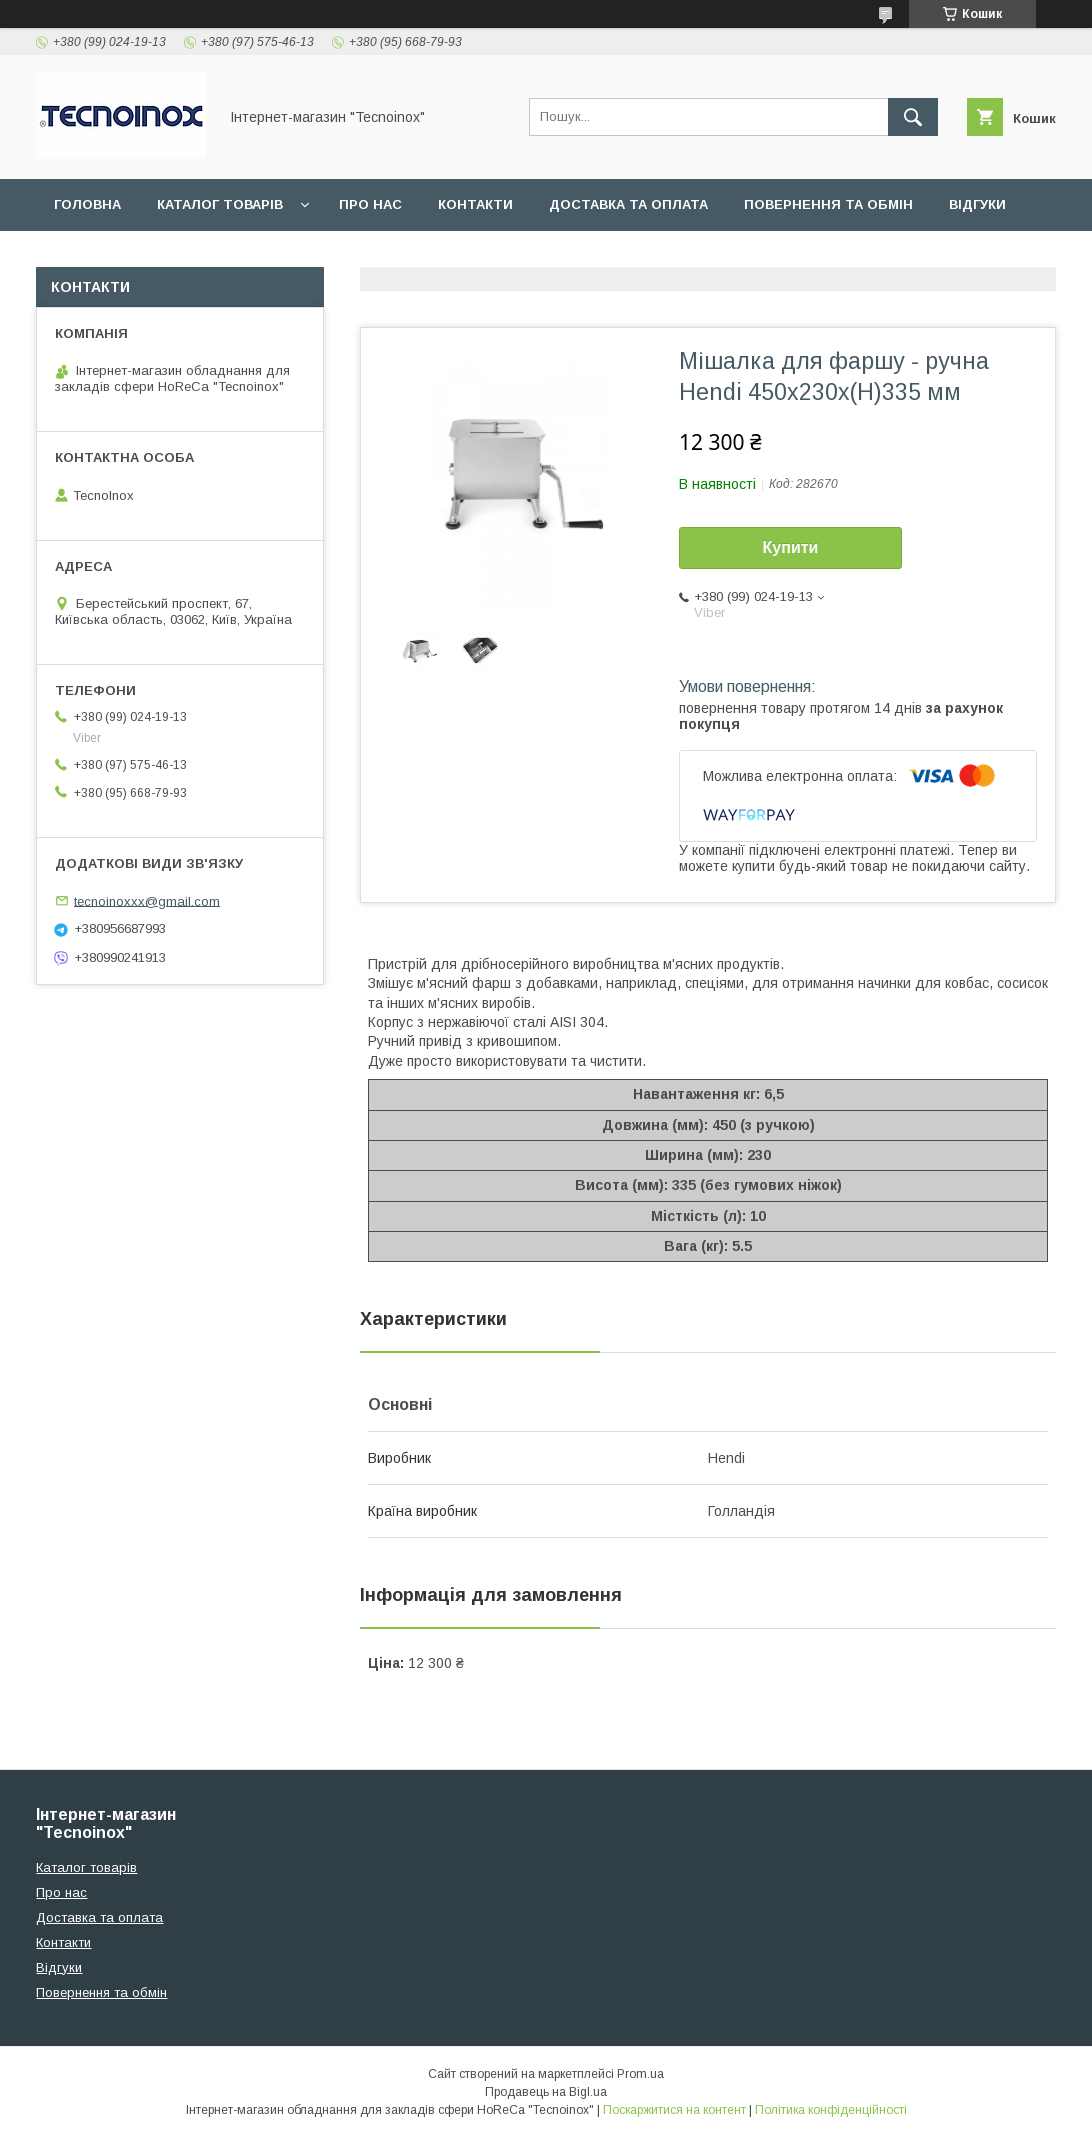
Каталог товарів (220, 204)
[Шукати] (913, 117)
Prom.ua (640, 2074)
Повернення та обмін (828, 204)
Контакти (475, 204)
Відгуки (977, 204)
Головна (87, 204)
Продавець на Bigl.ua (546, 2092)
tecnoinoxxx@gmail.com (147, 900)
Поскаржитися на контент (674, 2110)
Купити (791, 547)
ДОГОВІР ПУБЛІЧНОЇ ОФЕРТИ (158, 256)
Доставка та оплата (628, 204)
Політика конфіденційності (831, 2110)
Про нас (370, 204)
